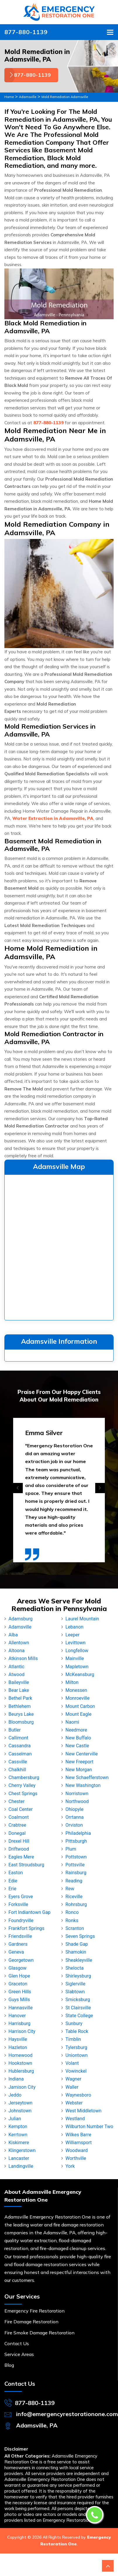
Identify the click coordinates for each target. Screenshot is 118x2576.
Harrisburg (19, 2023)
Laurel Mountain (82, 1619)
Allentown (18, 1642)
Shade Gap (76, 1944)
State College (79, 2015)
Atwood (16, 1674)
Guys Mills (19, 1999)
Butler (14, 1730)
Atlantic (16, 1666)
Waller (71, 2087)
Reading (73, 1881)
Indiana (16, 2079)
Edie (12, 1881)
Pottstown (76, 1857)
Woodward (76, 2150)
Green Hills (19, 1991)
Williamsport (78, 2142)
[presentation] (18, 1488)
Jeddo (14, 2095)
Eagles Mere (21, 1857)
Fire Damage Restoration (31, 2321)
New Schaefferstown (87, 1777)
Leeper (72, 1635)
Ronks (71, 1920)
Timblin (73, 2039)
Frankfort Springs (26, 1928)
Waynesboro (78, 2095)
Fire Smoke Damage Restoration (39, 2333)
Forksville (18, 1904)
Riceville (73, 1896)
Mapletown (76, 1666)
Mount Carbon (80, 1706)
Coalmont (18, 1817)
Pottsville (75, 1865)
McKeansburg (79, 1674)
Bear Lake (18, 1690)
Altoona (16, 1650)
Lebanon (74, 1627)
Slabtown (75, 1991)
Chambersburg (23, 1777)
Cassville (17, 1762)
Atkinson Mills (23, 1658)
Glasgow (17, 1968)
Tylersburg (76, 2047)
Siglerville (75, 1984)
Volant (72, 2063)
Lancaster (18, 2158)
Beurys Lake (21, 1714)
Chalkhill (17, 1769)
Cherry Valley (22, 1785)
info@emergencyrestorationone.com (67, 2414)
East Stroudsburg (26, 1865)
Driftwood (18, 1849)
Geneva (16, 1952)
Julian (14, 2118)
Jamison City (22, 2087)
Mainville (74, 1658)
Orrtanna (74, 1817)
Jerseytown (20, 2103)
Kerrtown (17, 2134)
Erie (12, 1888)
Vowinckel (75, 2071)
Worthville (75, 2158)
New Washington (82, 1785)
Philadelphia (78, 1833)
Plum (70, 1849)
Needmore (76, 1730)
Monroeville (77, 1698)
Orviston (74, 1825)
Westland (75, 2118)
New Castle (77, 1745)
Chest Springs (22, 1793)
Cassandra (19, 1745)
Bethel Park (20, 1698)
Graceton (17, 1984)
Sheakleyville (78, 1960)
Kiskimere (18, 2142)
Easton (15, 1872)
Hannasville (20, 2007)
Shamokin (75, 1952)
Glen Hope (19, 1976)
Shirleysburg (78, 1976)
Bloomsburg (21, 1722)
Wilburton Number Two (89, 2126)
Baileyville (18, 1682)
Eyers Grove (20, 1896)
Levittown (75, 1642)
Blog (9, 2365)
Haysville (17, 2039)
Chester (16, 1801)
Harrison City (21, 2031)
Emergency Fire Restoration (34, 2311)
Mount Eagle (78, 1714)
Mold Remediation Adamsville (64, 97)
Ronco (72, 1912)
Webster (74, 2103)
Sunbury (73, 2023)
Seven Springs (80, 1936)
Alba (13, 1635)
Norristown (76, 1793)
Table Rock (76, 2031)
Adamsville (27, 97)
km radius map (59, 1246)
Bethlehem (19, 1706)
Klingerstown (22, 2150)
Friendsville (20, 1936)
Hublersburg (21, 2071)
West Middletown (83, 2110)
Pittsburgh (76, 1841)
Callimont (18, 1738)
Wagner (73, 2079)
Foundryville (21, 1920)
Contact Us (16, 2343)
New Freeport (79, 1762)
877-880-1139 (26, 32)
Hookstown (20, 2063)
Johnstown (20, 2110)
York (70, 2166)
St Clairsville (78, 2007)
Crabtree (17, 1825)
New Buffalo (78, 1738)
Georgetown (21, 1960)
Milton (72, 1682)
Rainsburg (75, 1872)
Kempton (17, 2126)
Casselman (20, 1754)
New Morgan (78, 1769)
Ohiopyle (74, 1809)
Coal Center (20, 1809)
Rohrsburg (76, 1904)
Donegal (17, 1833)
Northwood (77, 1801)
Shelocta (74, 1968)
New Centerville (81, 1754)
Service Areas (19, 2354)
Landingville (20, 2166)
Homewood (20, 2055)
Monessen (76, 1690)
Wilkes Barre (78, 2134)
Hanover (17, 2015)
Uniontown (76, 2055)
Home (9, 97)
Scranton (74, 1928)
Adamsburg (20, 1619)
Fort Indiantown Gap (29, 1912)
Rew (69, 1888)
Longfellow (76, 1650)
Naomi (72, 1722)
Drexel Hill (18, 1841)
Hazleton (17, 2047)
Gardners (17, 1944)
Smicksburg (77, 1999)
